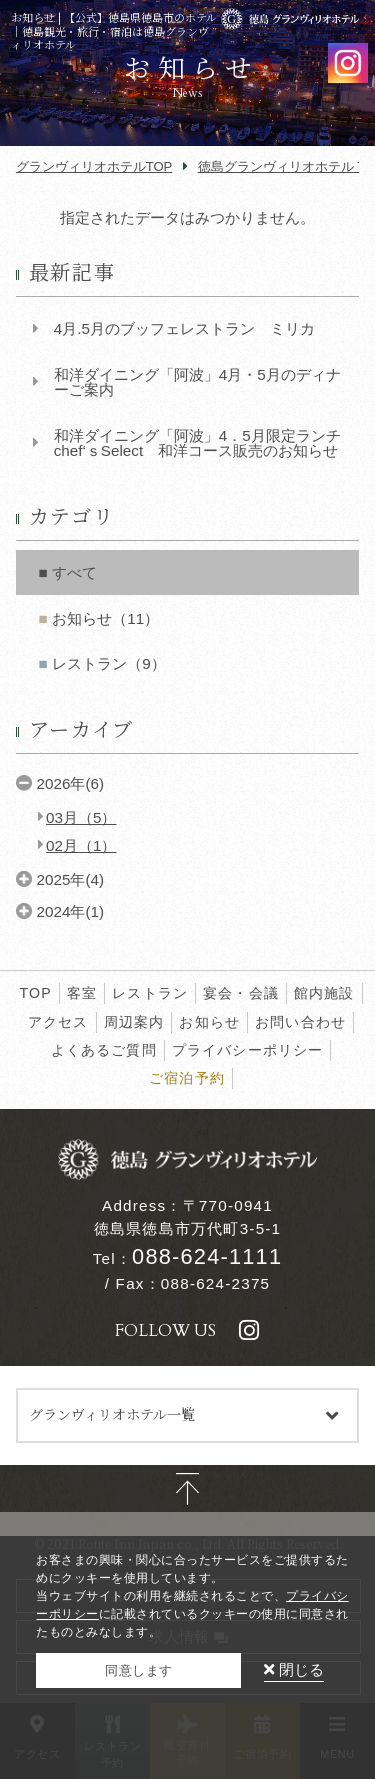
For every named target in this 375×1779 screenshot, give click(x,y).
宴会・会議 (241, 993)
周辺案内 (134, 1022)
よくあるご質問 (104, 1050)
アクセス (58, 1022)
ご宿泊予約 (187, 1078)
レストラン (150, 993)
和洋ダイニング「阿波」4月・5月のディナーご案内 (197, 382)
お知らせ (209, 1022)
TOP (35, 993)
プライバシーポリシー (247, 1050)
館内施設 (324, 993)
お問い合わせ (300, 1022)
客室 (82, 993)
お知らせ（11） (105, 618)
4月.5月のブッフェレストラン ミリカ (184, 328)
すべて (74, 572)
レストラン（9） (108, 663)
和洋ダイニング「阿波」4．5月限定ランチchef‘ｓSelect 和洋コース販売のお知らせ (197, 443)
